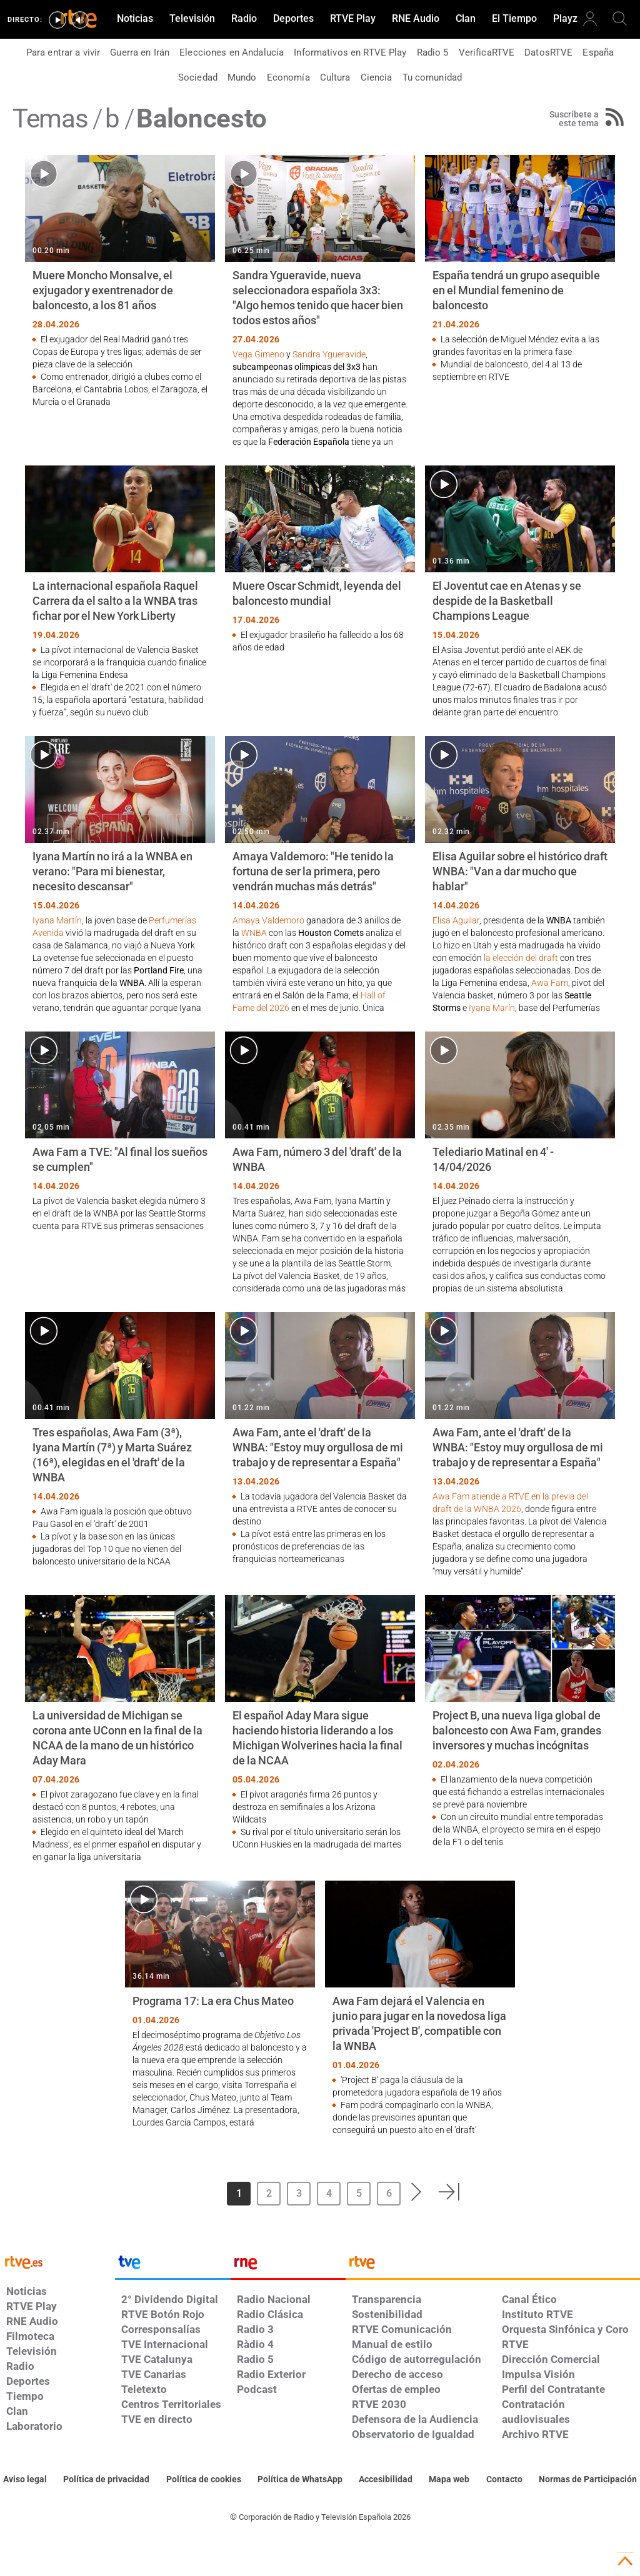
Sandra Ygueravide (329, 354)
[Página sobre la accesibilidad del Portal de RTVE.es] (385, 2480)
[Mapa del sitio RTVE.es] (449, 2480)
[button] (417, 2192)
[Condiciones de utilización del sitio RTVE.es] (25, 2480)
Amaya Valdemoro (268, 920)
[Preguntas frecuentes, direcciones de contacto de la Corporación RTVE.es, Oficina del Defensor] (504, 2480)
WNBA (254, 933)
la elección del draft (521, 958)
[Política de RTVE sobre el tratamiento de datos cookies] (203, 2480)
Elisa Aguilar (455, 920)
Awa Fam (549, 983)
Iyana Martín (57, 920)
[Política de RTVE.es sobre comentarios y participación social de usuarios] (588, 2480)
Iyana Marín (492, 1008)
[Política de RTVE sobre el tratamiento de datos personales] (106, 2480)
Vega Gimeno (258, 354)
